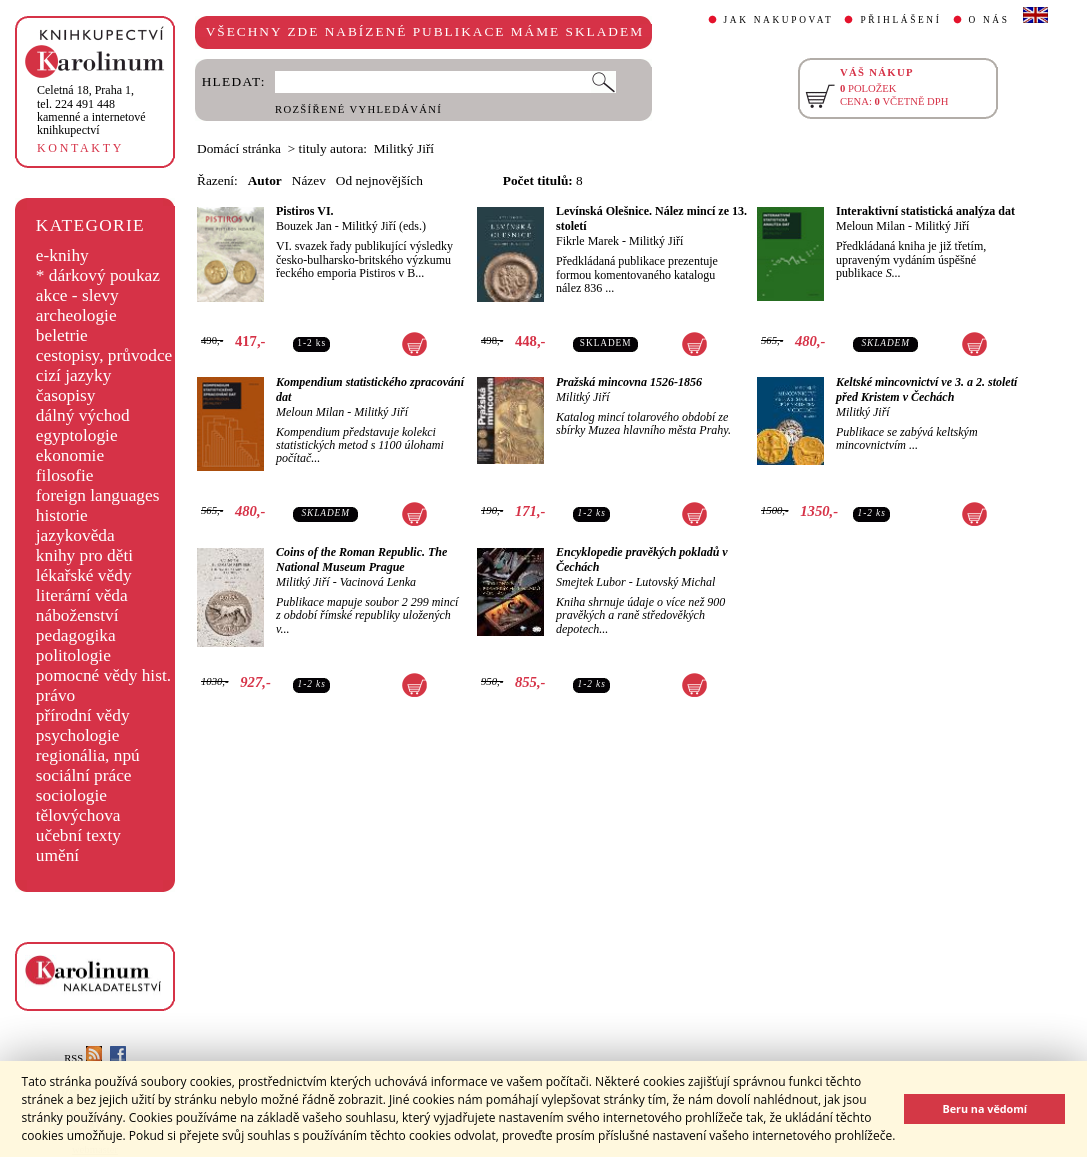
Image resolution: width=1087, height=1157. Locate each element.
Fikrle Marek (587, 241)
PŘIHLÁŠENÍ (900, 20)
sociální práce (84, 775)
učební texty (78, 835)
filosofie (65, 475)
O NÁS (989, 20)
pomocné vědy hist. (103, 675)
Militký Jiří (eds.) (384, 226)
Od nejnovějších (379, 180)
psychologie (78, 735)
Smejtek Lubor (591, 582)
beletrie (62, 335)
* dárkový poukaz (98, 275)
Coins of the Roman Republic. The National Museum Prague (361, 559)
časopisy (66, 395)
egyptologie (77, 435)
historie (62, 515)
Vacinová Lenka (378, 582)
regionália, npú (88, 755)
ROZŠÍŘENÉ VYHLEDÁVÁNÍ (358, 109)
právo (55, 695)
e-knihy (62, 255)
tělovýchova (78, 815)
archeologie (76, 315)
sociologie (71, 795)
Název (309, 180)
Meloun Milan (870, 226)
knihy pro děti (84, 555)
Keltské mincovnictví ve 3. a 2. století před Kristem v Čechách (926, 389)
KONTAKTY (80, 148)
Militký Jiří (656, 241)
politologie (73, 655)
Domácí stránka (239, 148)
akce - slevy (77, 295)
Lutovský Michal (676, 582)
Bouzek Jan (304, 226)
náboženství (77, 615)
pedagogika (76, 635)
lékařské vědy (84, 575)
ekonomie (70, 455)
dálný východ (83, 415)
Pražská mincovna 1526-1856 (629, 382)
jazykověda (75, 535)
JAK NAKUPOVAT (779, 20)
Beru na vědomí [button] (984, 1108)
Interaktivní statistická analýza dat (925, 211)
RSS (83, 1058)
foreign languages (98, 495)
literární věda (82, 595)
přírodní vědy (83, 715)
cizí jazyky (74, 375)
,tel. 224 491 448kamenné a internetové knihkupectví (91, 110)
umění (57, 855)
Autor (265, 180)
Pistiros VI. (305, 211)
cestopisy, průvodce (104, 355)
